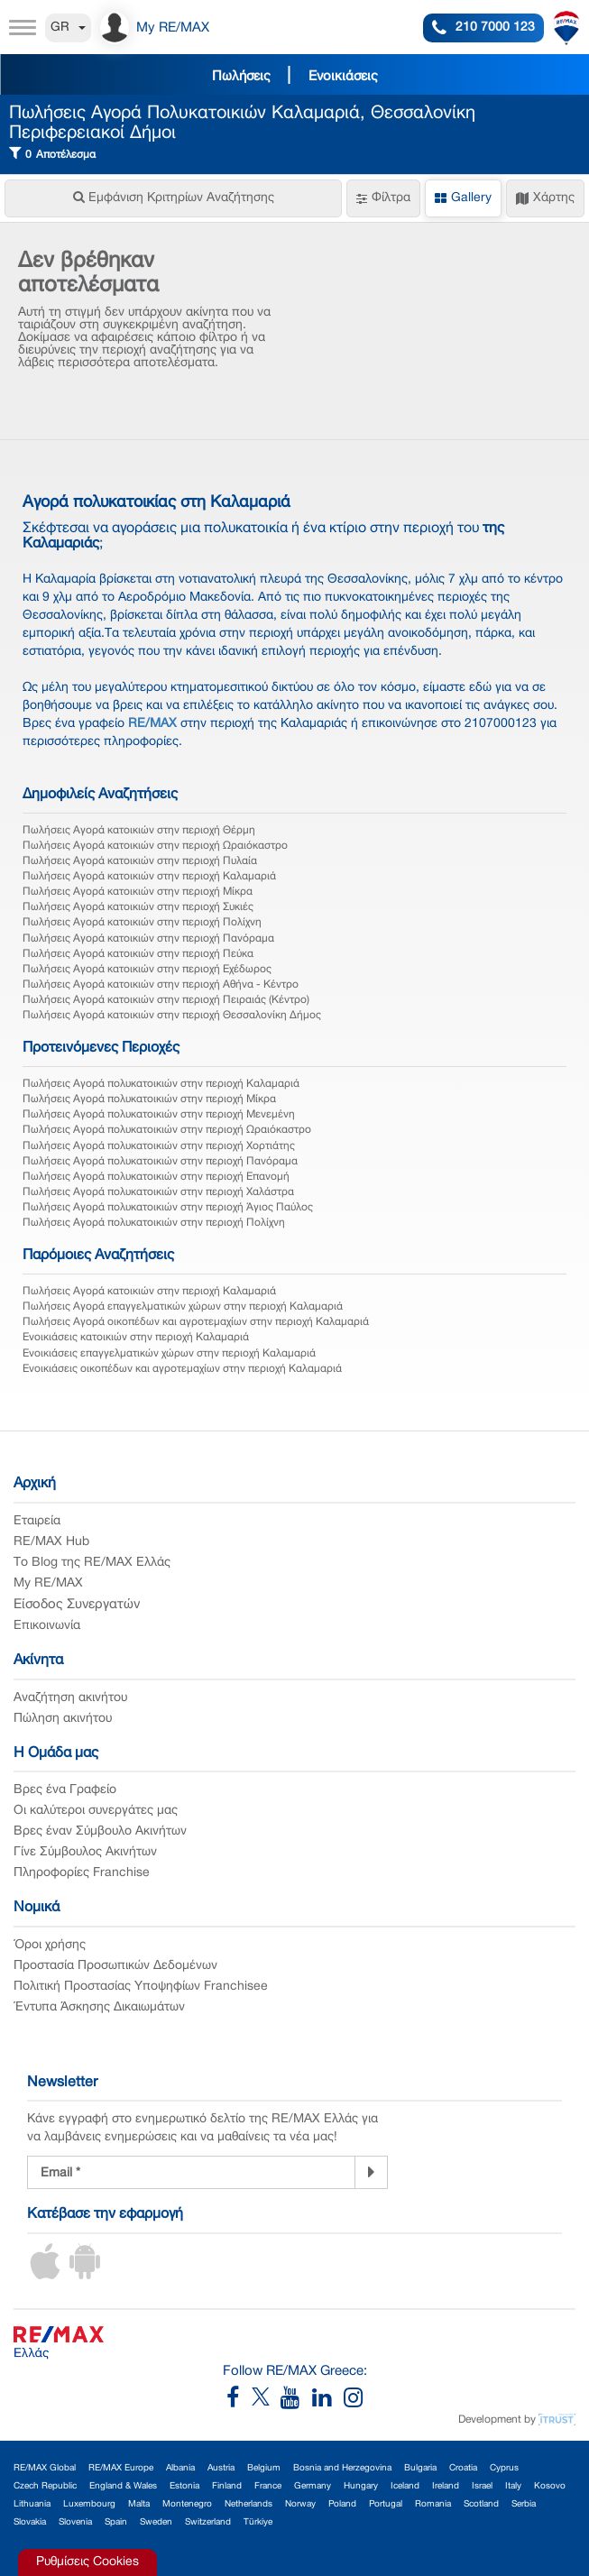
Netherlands (248, 2504)
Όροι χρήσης (50, 1945)
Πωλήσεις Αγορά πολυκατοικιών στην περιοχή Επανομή (156, 1177)
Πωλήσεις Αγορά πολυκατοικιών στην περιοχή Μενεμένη (159, 1114)
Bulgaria (420, 2468)
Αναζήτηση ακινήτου (70, 1698)
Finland (227, 2486)
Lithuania (32, 2504)
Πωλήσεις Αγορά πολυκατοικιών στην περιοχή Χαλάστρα (158, 1192)
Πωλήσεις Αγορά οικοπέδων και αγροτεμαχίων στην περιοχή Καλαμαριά (196, 1322)
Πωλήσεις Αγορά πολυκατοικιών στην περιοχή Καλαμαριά (161, 1084)
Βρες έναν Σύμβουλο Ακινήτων (100, 1831)
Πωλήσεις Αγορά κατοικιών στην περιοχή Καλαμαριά (149, 876)
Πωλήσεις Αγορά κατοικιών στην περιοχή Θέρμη (139, 830)
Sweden (156, 2522)
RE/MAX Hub (51, 1542)
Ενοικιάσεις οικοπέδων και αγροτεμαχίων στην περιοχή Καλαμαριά (182, 1369)
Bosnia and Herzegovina (342, 2468)
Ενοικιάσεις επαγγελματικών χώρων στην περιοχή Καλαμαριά (169, 1353)
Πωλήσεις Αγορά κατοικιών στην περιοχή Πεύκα (138, 954)
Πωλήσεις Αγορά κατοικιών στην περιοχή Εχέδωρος (147, 969)
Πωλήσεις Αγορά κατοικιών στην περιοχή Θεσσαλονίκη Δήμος (172, 1015)
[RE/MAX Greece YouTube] (296, 2402)
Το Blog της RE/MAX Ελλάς (92, 1563)
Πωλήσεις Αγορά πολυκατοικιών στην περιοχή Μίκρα (149, 1099)
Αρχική (35, 1483)
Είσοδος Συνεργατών (77, 1604)
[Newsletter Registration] (191, 2172)
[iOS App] (45, 2276)
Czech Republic (45, 2486)
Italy (513, 2486)
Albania (180, 2468)
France (267, 2486)
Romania (433, 2504)
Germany (312, 2486)
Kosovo (550, 2486)
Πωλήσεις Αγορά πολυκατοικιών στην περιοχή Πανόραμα (160, 1161)
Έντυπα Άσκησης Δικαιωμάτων (99, 2007)
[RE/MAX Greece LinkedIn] (328, 2402)
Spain (116, 2522)
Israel (482, 2486)
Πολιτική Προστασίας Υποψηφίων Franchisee (141, 1986)
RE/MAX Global (45, 2468)
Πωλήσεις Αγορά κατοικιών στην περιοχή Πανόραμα (148, 938)
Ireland (445, 2486)
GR (68, 27)
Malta (139, 2504)
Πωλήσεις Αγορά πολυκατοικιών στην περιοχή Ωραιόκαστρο (167, 1130)
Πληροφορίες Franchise (82, 1873)
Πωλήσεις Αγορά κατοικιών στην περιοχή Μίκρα (138, 892)
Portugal (385, 2504)
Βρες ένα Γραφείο (65, 1790)
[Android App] (85, 2276)
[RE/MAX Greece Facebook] (239, 2402)
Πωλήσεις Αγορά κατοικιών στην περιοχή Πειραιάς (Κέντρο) (166, 1000)
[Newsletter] (371, 2172)
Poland (342, 2504)
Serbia (523, 2504)
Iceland (405, 2486)
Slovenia (75, 2522)
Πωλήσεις (241, 76)
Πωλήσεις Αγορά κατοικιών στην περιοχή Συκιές (138, 907)
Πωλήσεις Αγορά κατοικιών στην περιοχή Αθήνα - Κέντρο (161, 984)
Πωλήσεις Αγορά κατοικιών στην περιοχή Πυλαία (140, 861)
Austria (221, 2468)
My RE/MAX (48, 1583)
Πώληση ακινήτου (63, 1719)
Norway (300, 2504)
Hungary (361, 2486)
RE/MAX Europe (120, 2468)
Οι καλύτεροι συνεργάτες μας (96, 1811)
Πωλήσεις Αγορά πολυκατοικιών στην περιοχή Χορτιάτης (159, 1146)
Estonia (184, 2486)
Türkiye (258, 2522)
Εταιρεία (37, 1521)
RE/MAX (152, 724)
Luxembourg (89, 2504)
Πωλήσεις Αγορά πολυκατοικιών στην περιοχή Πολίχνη (154, 1223)
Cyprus (504, 2468)
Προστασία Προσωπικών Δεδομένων (115, 1966)
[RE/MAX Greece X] (262, 2402)
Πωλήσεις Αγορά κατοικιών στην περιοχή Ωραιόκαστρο (155, 846)
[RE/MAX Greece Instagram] (353, 2402)
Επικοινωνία (47, 1626)
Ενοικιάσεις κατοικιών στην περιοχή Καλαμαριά (136, 1337)
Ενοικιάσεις (343, 76)
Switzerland (208, 2522)
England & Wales (123, 2486)
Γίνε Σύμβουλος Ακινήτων (85, 1852)
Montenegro (187, 2504)
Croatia (463, 2468)
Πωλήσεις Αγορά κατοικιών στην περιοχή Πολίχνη (142, 922)
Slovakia (30, 2522)
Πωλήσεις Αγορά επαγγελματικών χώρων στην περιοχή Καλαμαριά (183, 1306)
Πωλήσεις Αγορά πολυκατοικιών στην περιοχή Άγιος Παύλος (168, 1207)
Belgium (264, 2468)
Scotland (481, 2504)
